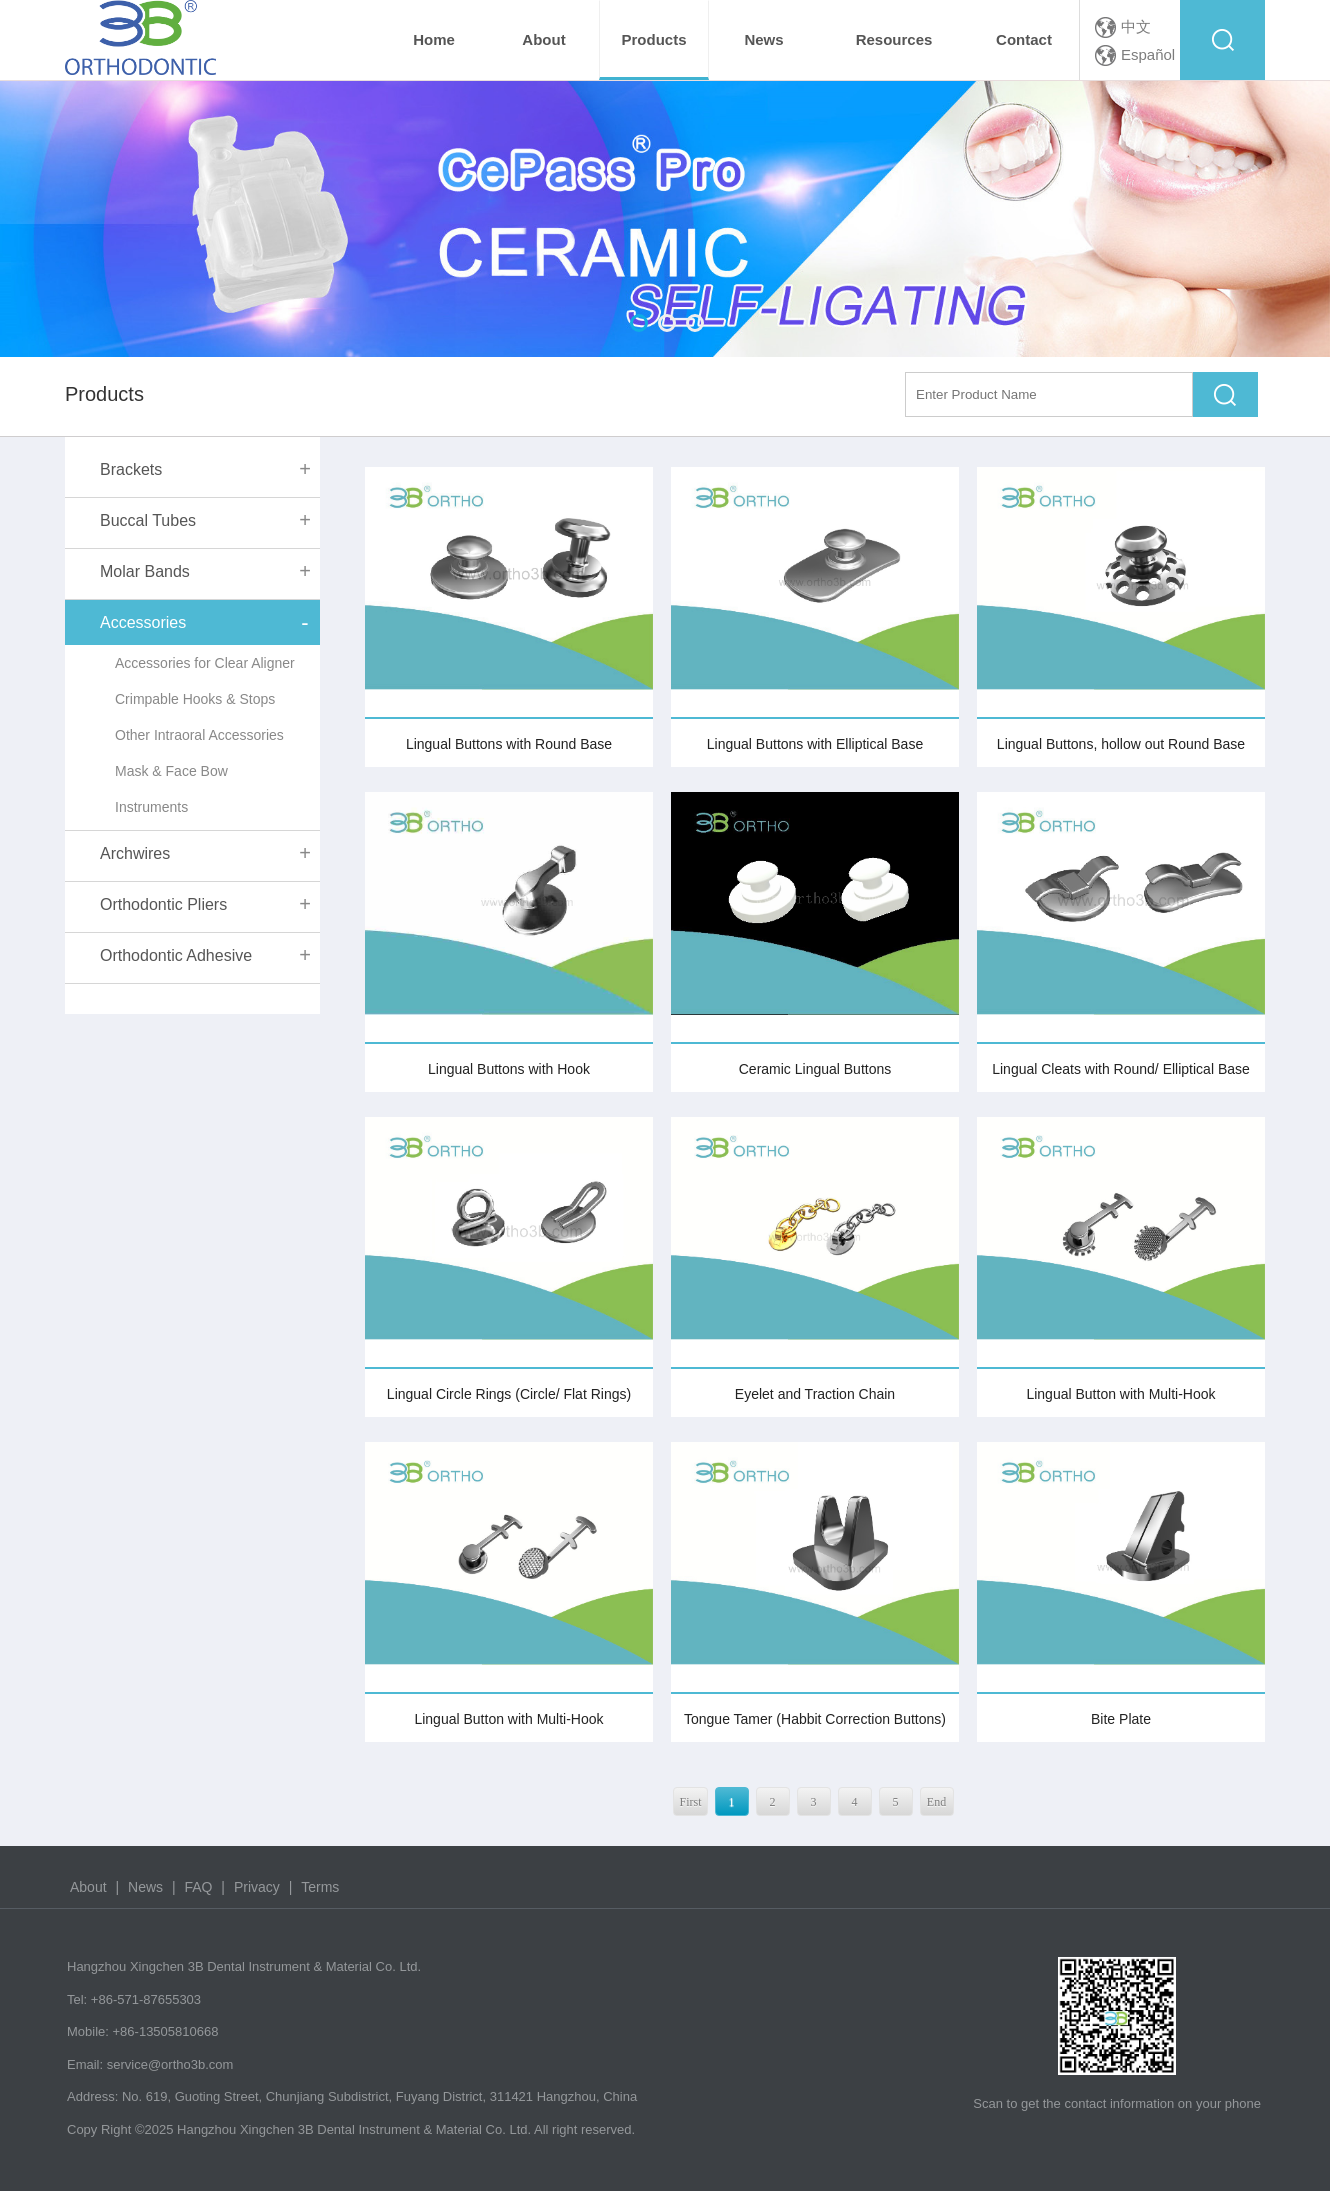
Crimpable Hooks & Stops (195, 699)
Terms (320, 1887)
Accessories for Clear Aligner (205, 663)
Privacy (257, 1887)
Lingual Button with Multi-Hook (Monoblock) (508, 1726)
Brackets (131, 469)
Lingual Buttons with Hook (509, 1069)
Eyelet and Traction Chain (815, 1394)
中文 (1136, 26)
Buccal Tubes (148, 520)
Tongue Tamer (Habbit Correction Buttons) (815, 1719)
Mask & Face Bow (171, 771)
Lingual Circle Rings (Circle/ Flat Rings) (509, 1394)
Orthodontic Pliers (163, 904)
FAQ (198, 1887)
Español (1148, 54)
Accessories (143, 622)
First (690, 1802)
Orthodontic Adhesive (176, 955)
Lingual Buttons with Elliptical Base (815, 744)
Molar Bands (145, 571)
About (90, 1887)
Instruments (151, 807)
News (145, 1887)
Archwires (135, 853)
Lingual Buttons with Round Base (509, 744)
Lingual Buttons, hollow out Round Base (1121, 744)
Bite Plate (1121, 1719)
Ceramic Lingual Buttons (815, 1069)
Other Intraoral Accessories (199, 735)
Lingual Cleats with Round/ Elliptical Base (1121, 1069)
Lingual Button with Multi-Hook (1120, 1394)
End (936, 1802)
